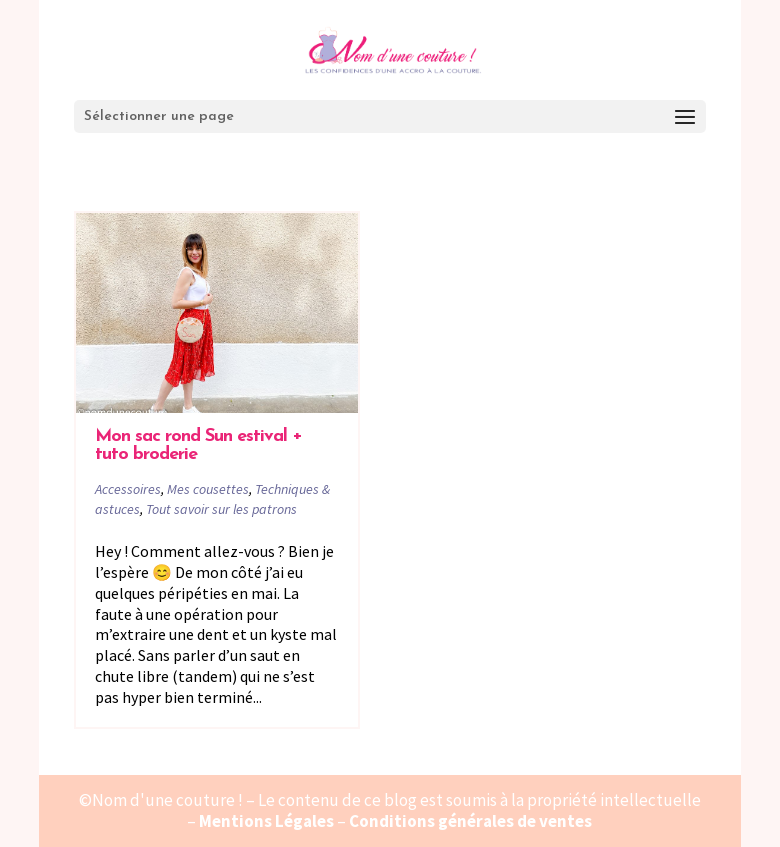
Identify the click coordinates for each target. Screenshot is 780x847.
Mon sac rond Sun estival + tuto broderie (198, 445)
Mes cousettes (208, 489)
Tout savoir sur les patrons (221, 509)
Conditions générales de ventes (470, 821)
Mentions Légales (266, 821)
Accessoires (128, 489)
